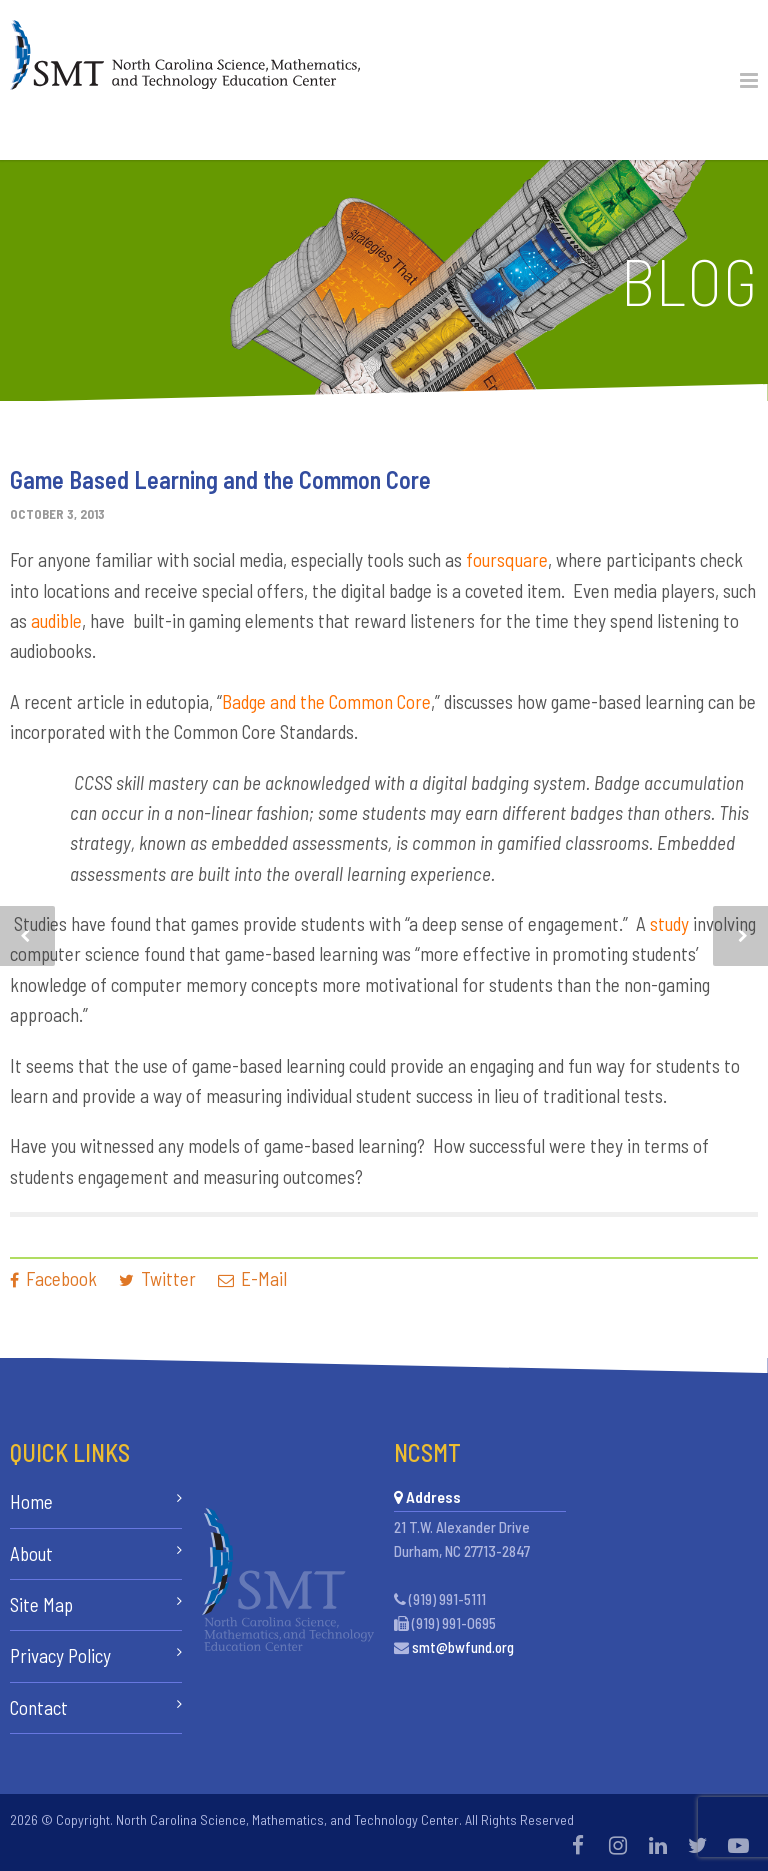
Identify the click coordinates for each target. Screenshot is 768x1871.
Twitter (157, 1278)
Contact (39, 1707)
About (31, 1553)
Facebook (53, 1278)
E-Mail (252, 1278)
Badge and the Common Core (326, 701)
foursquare (507, 559)
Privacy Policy (60, 1655)
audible (56, 620)
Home (31, 1501)
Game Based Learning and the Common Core (220, 479)
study (669, 923)
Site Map (41, 1604)
